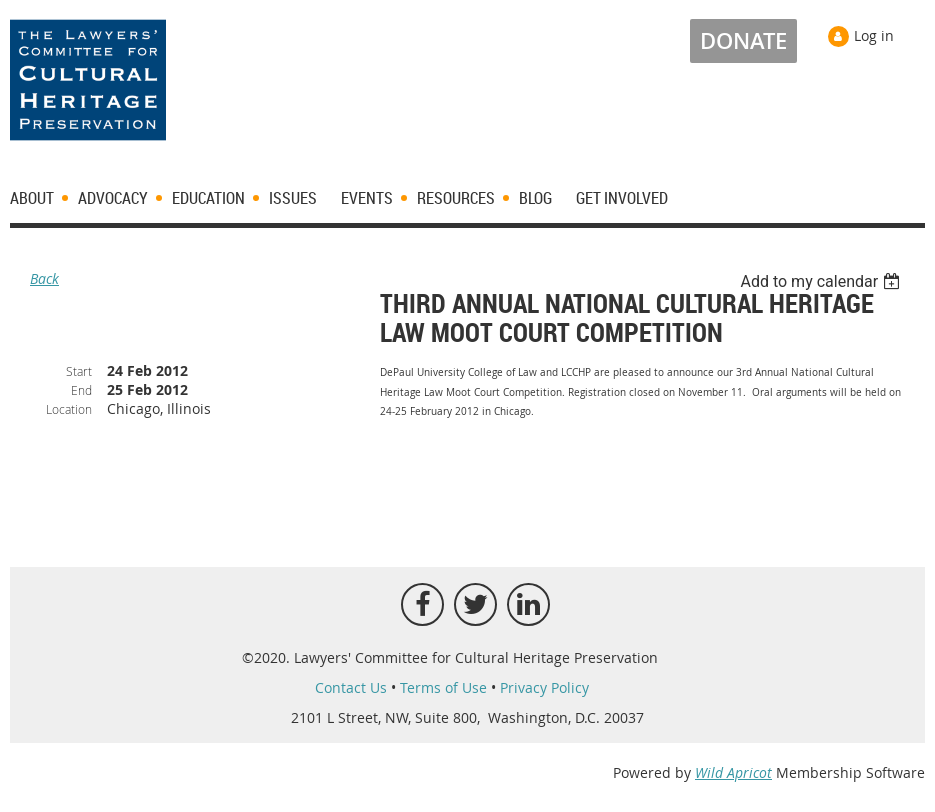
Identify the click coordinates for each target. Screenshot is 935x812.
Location (69, 409)
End (81, 390)
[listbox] (822, 281)
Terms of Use (443, 687)
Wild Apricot (733, 772)
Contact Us (351, 687)
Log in (874, 35)
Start (79, 371)
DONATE (743, 41)
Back (44, 278)
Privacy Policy (544, 687)
